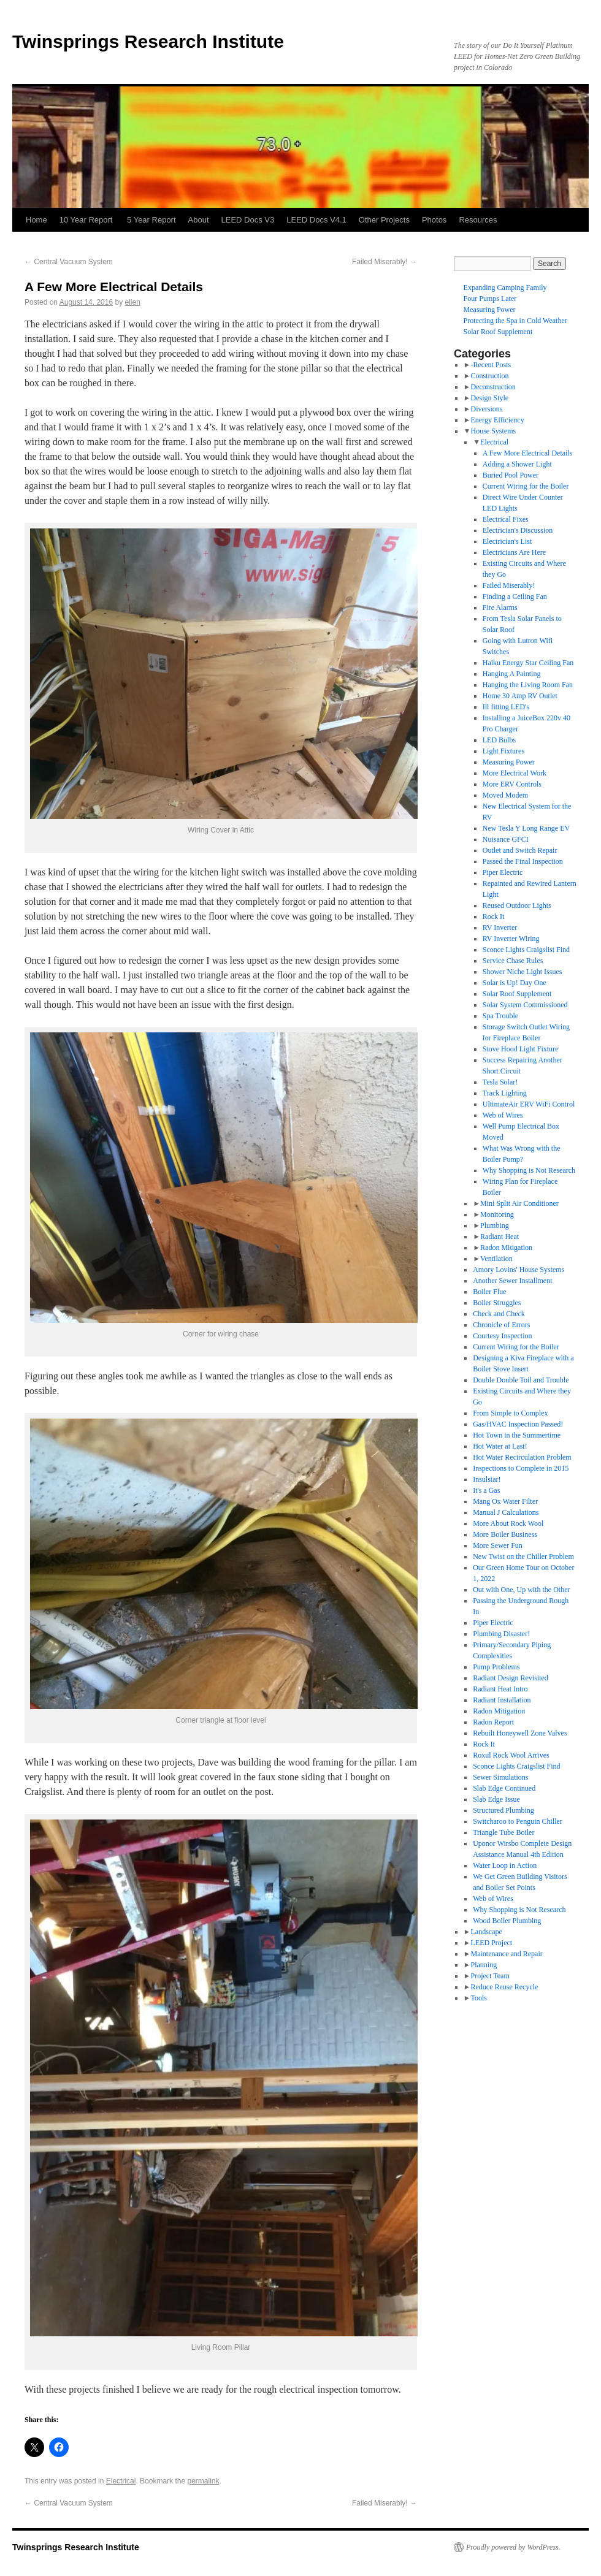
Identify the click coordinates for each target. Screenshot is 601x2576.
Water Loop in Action (505, 1865)
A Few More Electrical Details (528, 453)
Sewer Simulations (500, 1777)
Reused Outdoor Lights (517, 905)
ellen (132, 302)
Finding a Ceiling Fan (515, 596)
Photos (434, 219)
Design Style (489, 398)
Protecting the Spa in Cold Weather (515, 320)
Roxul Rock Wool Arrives (511, 1755)
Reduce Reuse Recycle (504, 1987)
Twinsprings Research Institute (148, 41)
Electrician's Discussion (518, 530)
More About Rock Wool (508, 1523)
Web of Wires (503, 1115)
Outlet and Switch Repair (520, 850)
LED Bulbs (499, 740)
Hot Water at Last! (500, 1446)
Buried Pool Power (510, 475)
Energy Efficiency (497, 420)
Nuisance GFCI (506, 839)
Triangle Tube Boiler (503, 1832)
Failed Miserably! (384, 261)
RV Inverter (500, 927)
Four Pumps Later (490, 298)
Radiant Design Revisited (510, 1678)
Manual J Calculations (505, 1512)
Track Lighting (505, 1093)
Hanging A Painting (512, 673)
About (198, 219)
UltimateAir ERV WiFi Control (529, 1104)
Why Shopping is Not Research (529, 1170)
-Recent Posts (490, 364)
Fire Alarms (500, 607)
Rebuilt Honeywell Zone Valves (520, 1733)
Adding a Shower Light (517, 464)
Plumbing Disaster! (501, 1633)
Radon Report (493, 1722)
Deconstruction (492, 387)
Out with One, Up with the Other (521, 1589)
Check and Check (499, 1313)
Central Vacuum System (69, 261)
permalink (203, 2481)
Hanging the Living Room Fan (528, 684)
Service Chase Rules (513, 960)
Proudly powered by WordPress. (513, 2547)
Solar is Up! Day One (514, 982)
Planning (483, 1965)
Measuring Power (490, 309)
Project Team (489, 1976)
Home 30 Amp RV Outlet (520, 696)
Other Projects (384, 219)
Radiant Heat (499, 1236)
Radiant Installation (501, 1700)
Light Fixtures (503, 751)
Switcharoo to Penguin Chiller (517, 1821)
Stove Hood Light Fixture (521, 1049)
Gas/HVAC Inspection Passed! (518, 1424)
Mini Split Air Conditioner (519, 1203)
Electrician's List (507, 541)
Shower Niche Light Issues (522, 971)
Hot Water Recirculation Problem (522, 1457)
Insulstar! (486, 1479)
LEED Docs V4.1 (316, 219)
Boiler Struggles (497, 1302)
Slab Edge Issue (496, 1799)
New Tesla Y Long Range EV (526, 828)
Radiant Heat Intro (500, 1689)
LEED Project (491, 1942)
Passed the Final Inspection (523, 861)
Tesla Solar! (500, 1082)
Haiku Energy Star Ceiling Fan (528, 662)
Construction (489, 376)
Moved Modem (505, 795)
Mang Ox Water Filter (505, 1501)
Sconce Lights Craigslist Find (526, 949)
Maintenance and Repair (506, 1953)
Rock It (494, 916)
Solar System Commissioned (525, 1004)
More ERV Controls (512, 784)
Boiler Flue (489, 1291)
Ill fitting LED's (506, 707)
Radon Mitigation (506, 1247)
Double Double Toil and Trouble (520, 1380)
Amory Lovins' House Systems (518, 1269)
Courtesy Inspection (502, 1336)
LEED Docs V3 (248, 219)
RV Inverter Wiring (511, 938)
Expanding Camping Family (505, 287)
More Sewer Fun (498, 1545)
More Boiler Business (505, 1534)
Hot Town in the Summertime (517, 1435)
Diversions (486, 409)
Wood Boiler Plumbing (507, 1920)
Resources (478, 219)
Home (36, 219)
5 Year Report (151, 219)
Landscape (486, 1931)
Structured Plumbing (503, 1810)
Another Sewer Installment (512, 1280)
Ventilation (496, 1258)
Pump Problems (496, 1667)
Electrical (121, 2481)
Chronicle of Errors (501, 1324)
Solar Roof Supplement (498, 331)
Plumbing (494, 1225)
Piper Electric (503, 872)
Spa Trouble (500, 1016)
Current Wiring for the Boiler (526, 486)
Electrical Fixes (506, 519)
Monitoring (497, 1214)
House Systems (493, 431)
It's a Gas (486, 1490)
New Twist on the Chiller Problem (523, 1556)
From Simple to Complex (510, 1413)
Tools (478, 1998)
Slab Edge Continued (504, 1788)
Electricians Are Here (514, 552)
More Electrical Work (514, 773)
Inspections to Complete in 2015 (520, 1468)
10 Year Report (87, 219)
